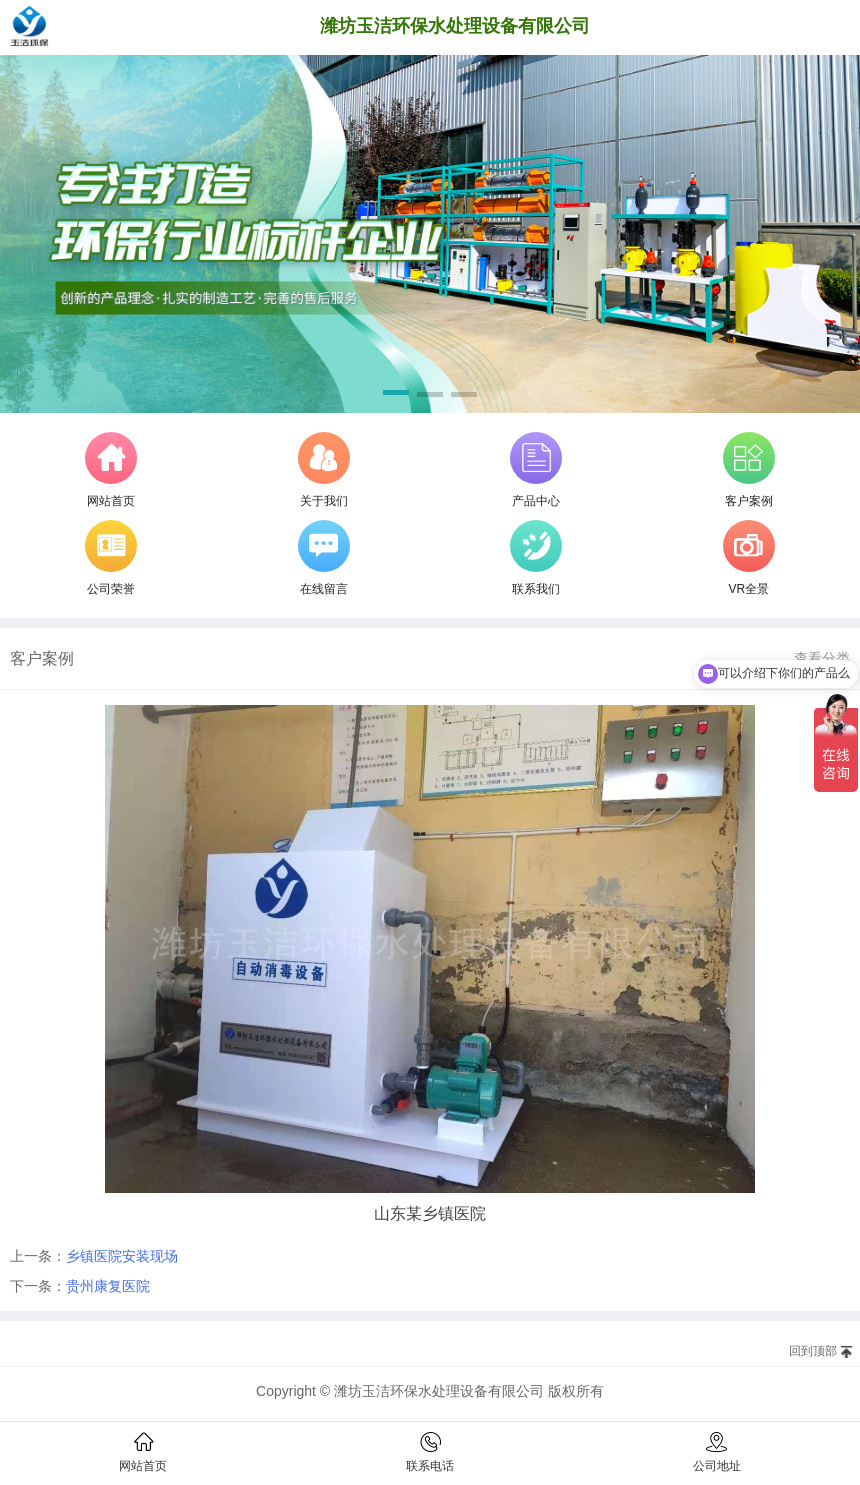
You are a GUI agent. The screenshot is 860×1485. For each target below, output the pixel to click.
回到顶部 (813, 1351)
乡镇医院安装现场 (122, 1256)
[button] (396, 396)
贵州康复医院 (108, 1286)
